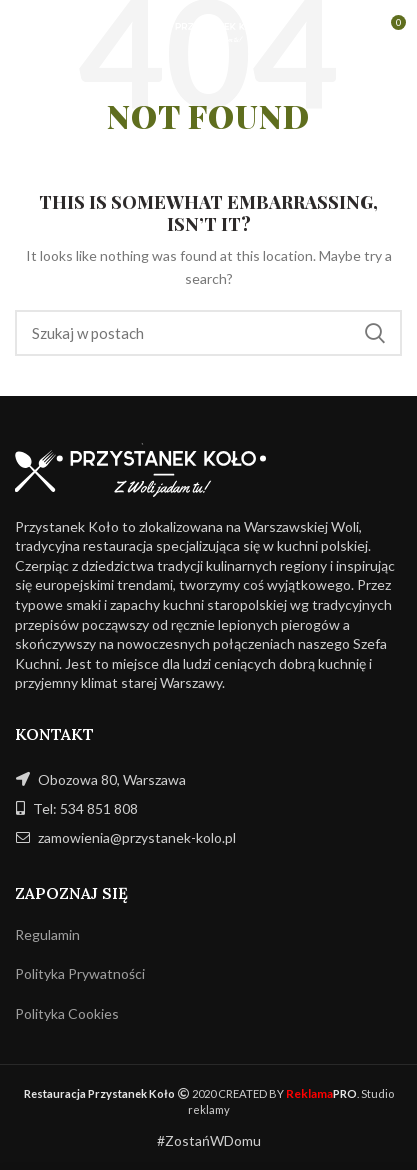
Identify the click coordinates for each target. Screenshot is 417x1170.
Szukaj (375, 333)
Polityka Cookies (67, 1013)
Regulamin (47, 934)
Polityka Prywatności (80, 973)
